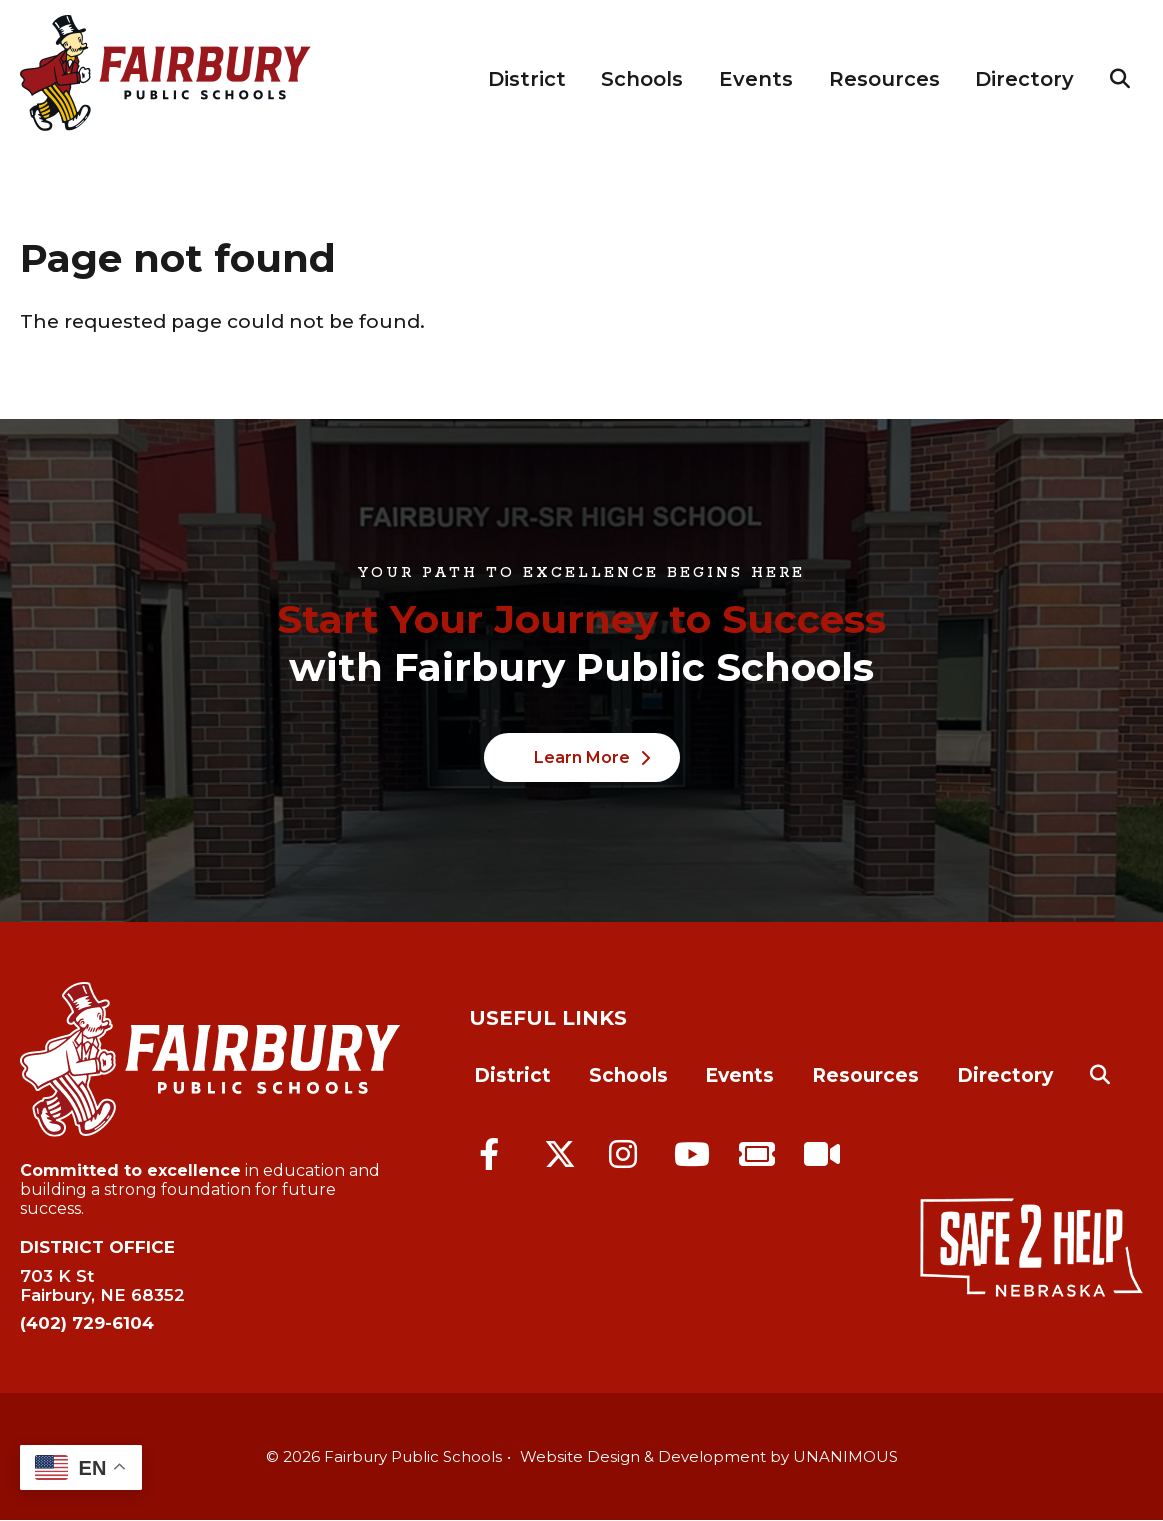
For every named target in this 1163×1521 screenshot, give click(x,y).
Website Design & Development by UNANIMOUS (709, 1456)
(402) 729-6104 (87, 1323)
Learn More (582, 757)
